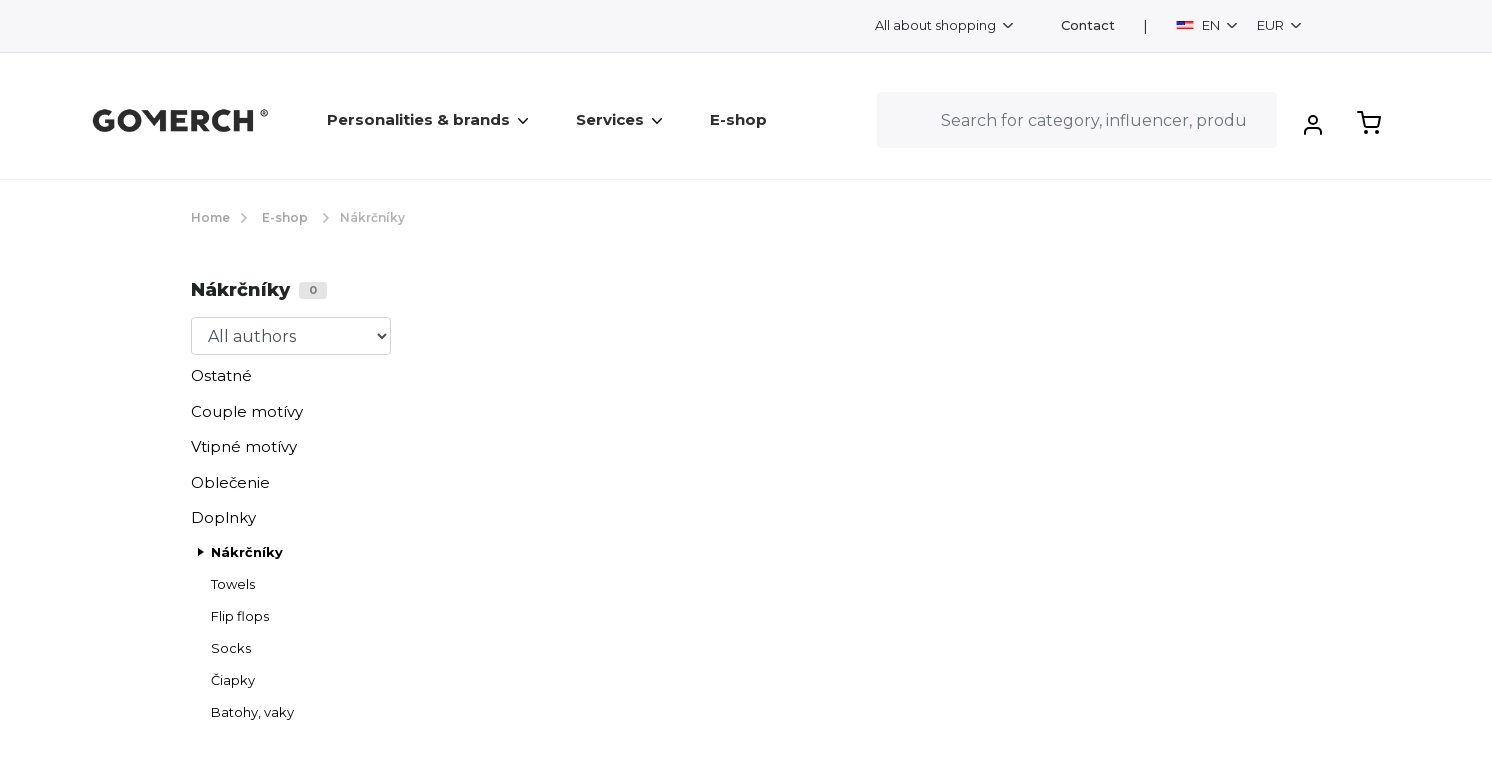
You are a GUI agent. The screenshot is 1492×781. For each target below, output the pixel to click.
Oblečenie (230, 482)
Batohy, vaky (252, 712)
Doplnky (223, 517)
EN (1199, 25)
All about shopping (937, 25)
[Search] (1077, 120)
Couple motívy (247, 411)
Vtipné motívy (244, 446)
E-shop (738, 119)
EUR (1272, 25)
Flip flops (240, 616)
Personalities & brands (427, 119)
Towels (233, 584)
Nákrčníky (247, 552)
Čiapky (233, 680)
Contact (1088, 25)
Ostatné (221, 375)
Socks (231, 648)
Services (619, 119)
